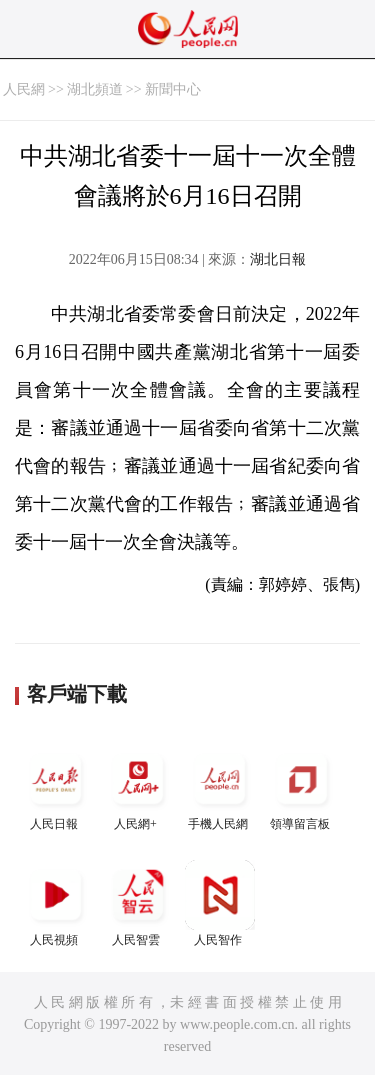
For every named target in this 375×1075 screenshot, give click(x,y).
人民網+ (138, 787)
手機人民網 (220, 787)
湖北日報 (278, 259)
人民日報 (56, 787)
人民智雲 (138, 903)
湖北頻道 (95, 89)
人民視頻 (56, 903)
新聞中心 (173, 89)
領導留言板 (302, 787)
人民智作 (220, 903)
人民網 (24, 89)
